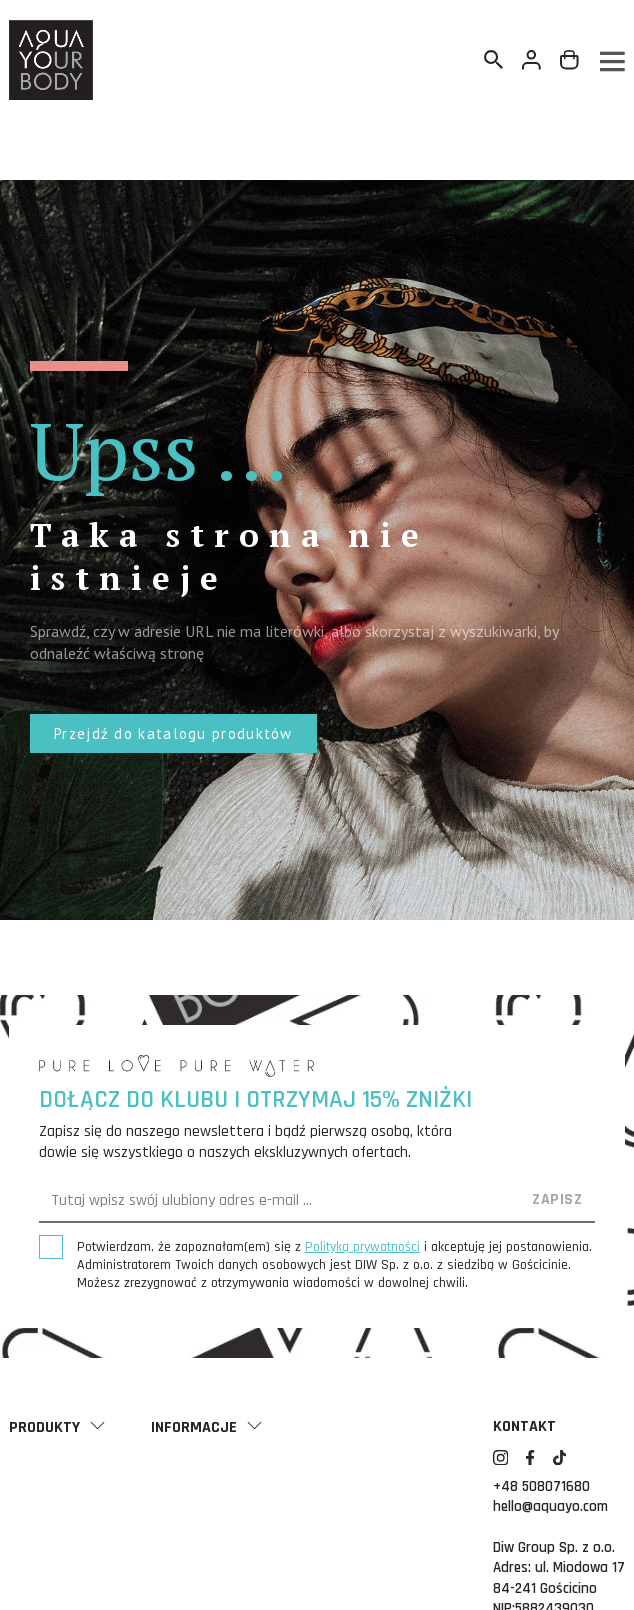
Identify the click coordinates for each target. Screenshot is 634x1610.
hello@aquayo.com (550, 1506)
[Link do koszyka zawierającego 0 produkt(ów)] (570, 60)
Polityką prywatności (362, 1247)
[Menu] (611, 60)
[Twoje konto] (532, 60)
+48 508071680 (541, 1486)
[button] (173, 733)
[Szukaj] (494, 60)
